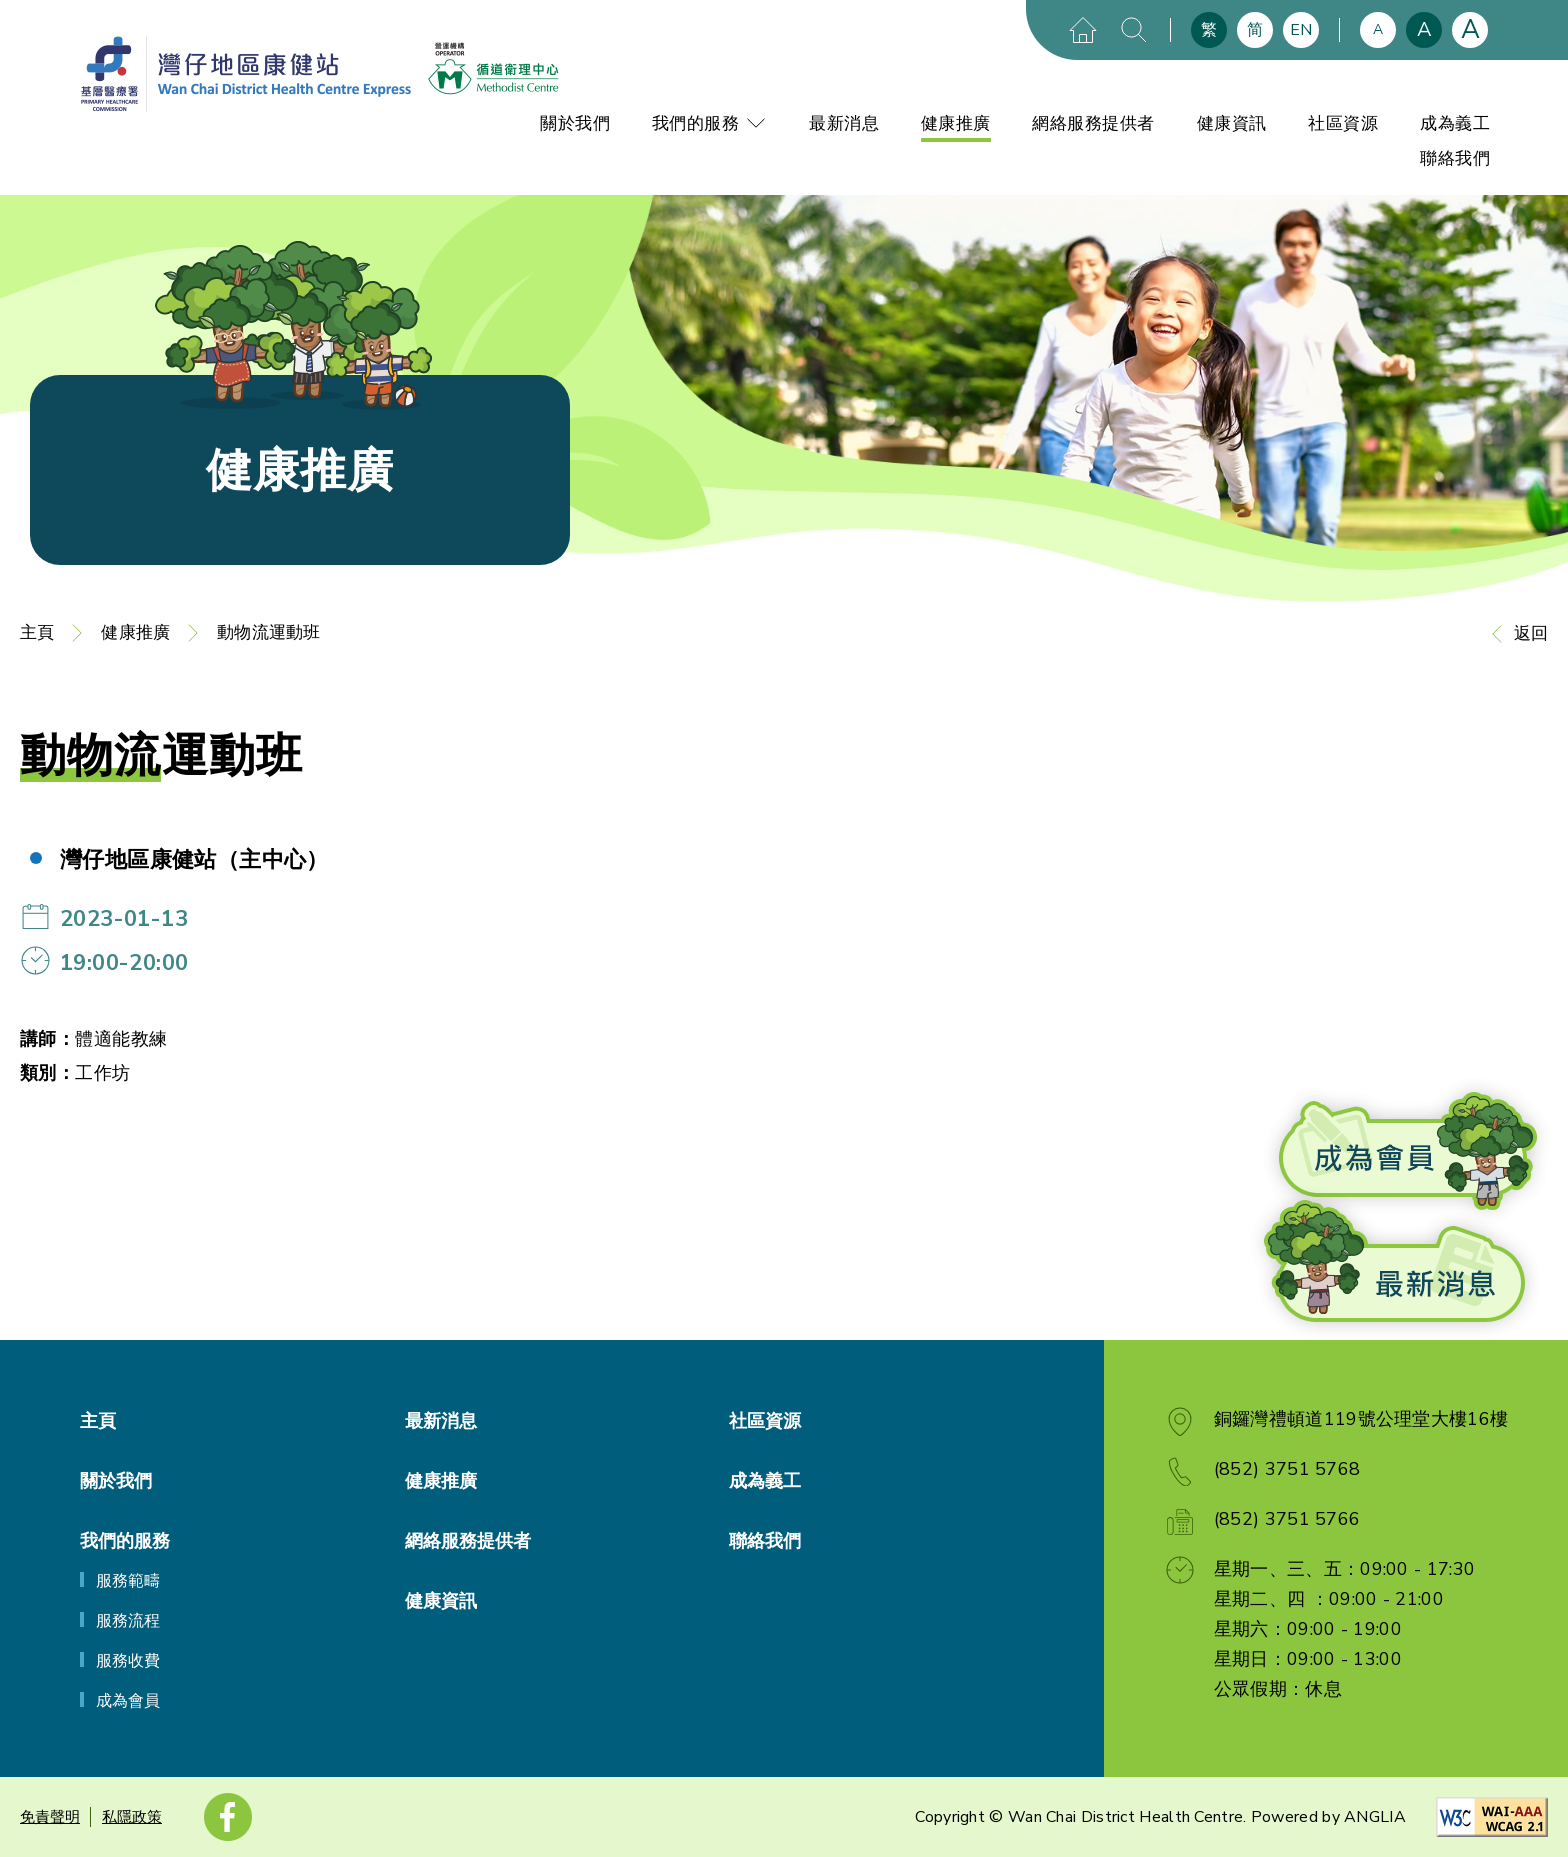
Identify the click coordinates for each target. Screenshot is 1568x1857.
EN (1301, 30)
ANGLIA (1375, 1817)
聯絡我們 (1455, 158)
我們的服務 (710, 123)
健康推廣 (956, 123)
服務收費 (128, 1661)
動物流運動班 (268, 632)
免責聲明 (50, 1817)
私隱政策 (132, 1817)
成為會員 (128, 1701)
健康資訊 (1232, 123)
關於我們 (575, 123)
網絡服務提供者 (1093, 123)
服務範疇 (128, 1581)
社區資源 (1343, 123)
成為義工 (1455, 123)
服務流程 (128, 1621)
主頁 (37, 632)
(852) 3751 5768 (1287, 1469)
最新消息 (844, 123)
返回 (1531, 633)
